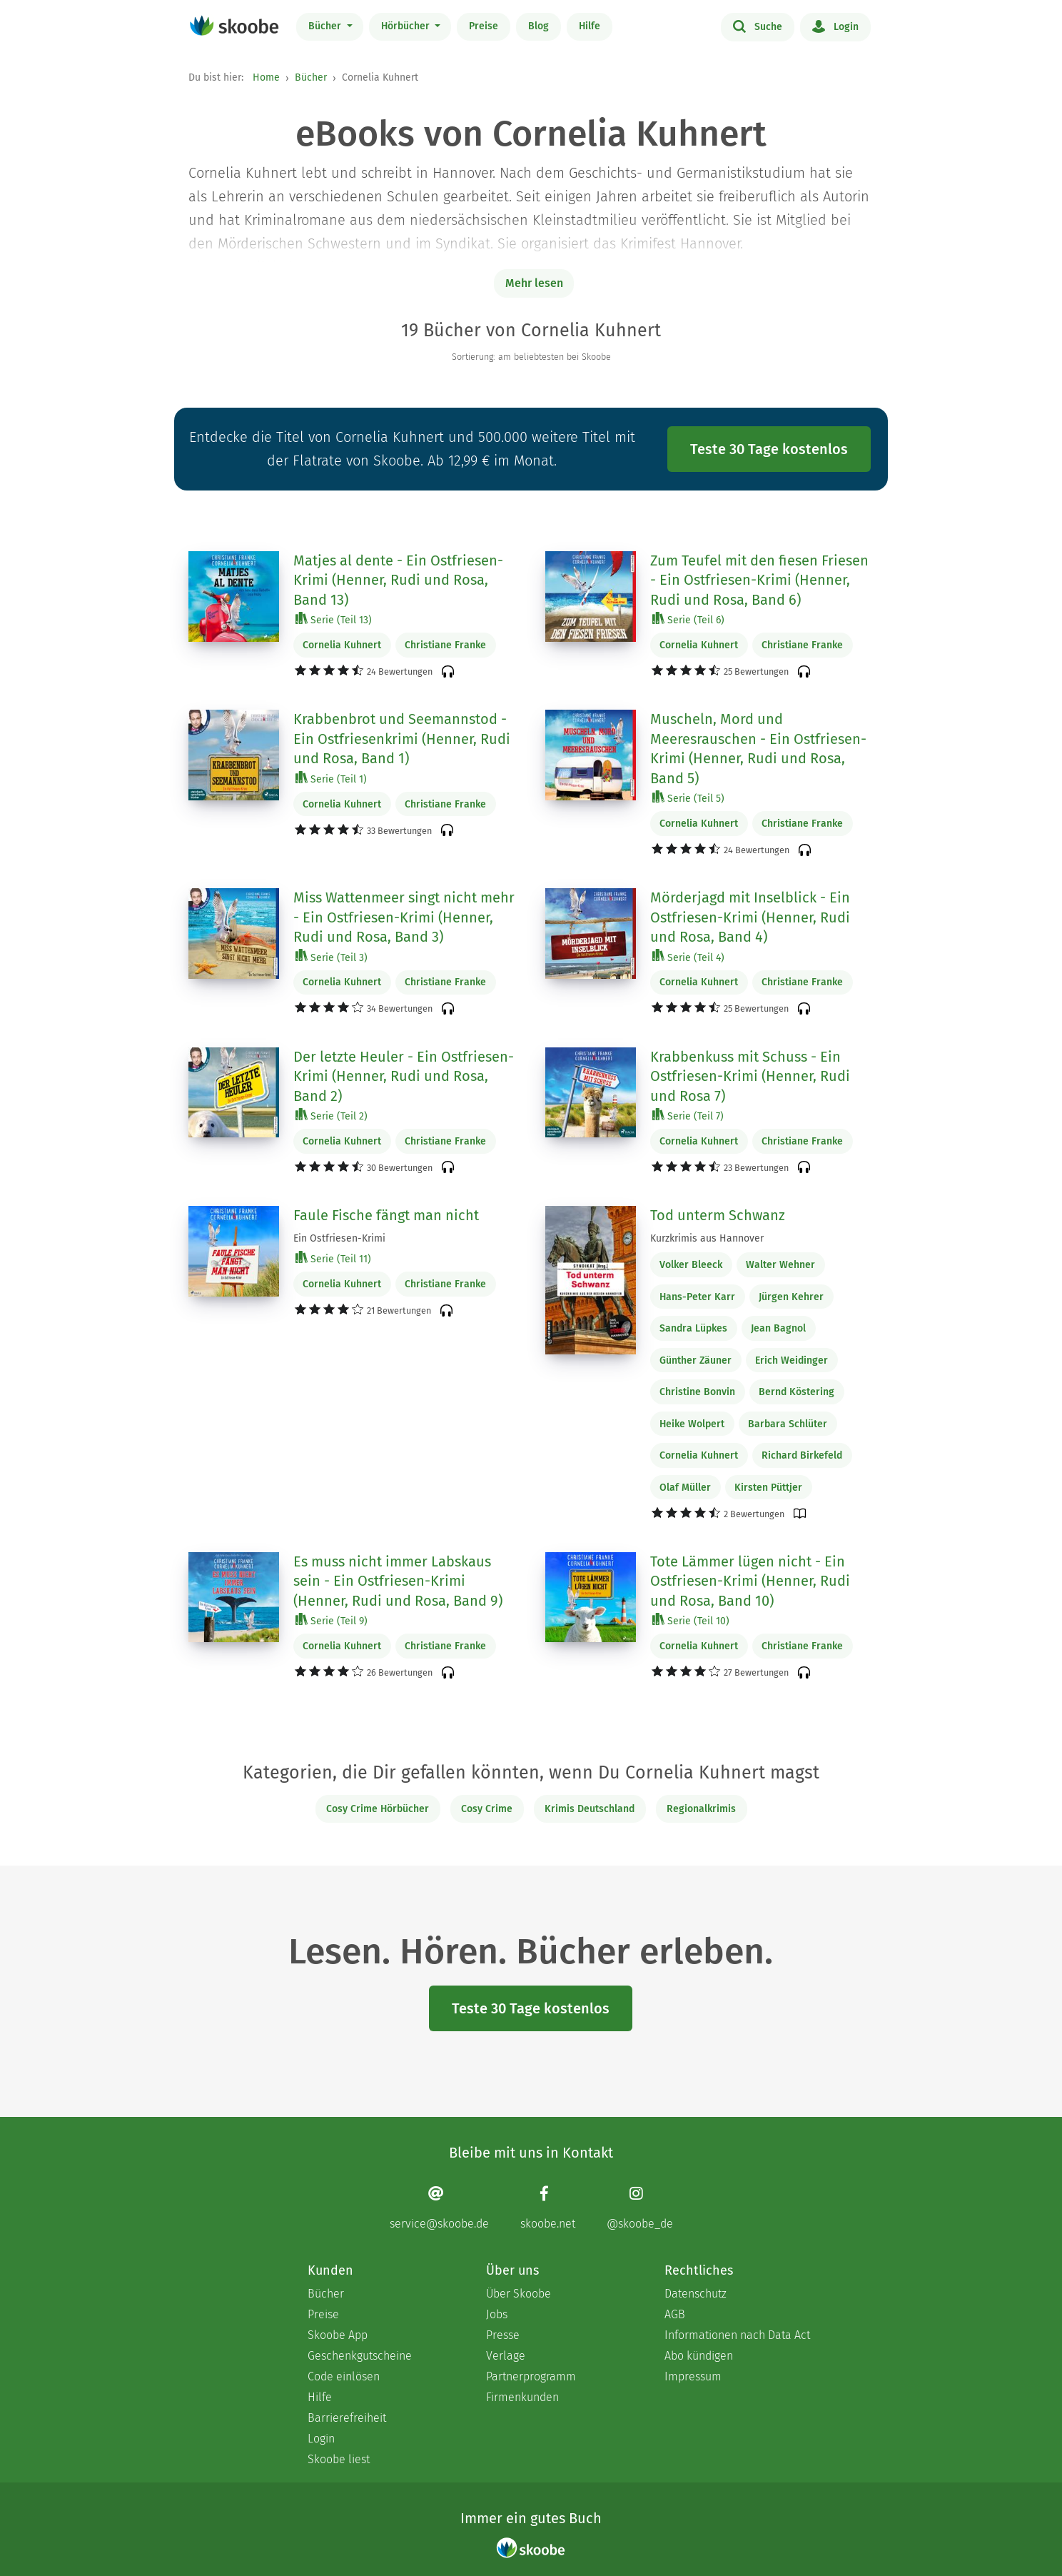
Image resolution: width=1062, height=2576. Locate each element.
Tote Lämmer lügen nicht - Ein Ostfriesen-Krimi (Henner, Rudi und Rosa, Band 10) (750, 1581)
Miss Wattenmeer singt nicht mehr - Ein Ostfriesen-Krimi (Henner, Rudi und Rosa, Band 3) (404, 917)
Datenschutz (695, 2293)
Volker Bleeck (690, 1265)
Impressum (693, 2376)
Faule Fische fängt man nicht (386, 1215)
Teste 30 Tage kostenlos (769, 449)
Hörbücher (407, 26)
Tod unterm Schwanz (717, 1215)
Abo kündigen (698, 2356)
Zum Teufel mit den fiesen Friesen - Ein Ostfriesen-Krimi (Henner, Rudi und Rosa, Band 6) (759, 580)
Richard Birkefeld (802, 1455)
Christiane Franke (445, 645)
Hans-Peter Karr (697, 1297)
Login (835, 26)
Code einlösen (344, 2376)
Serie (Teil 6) (688, 619)
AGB (674, 2314)
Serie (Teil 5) (688, 798)
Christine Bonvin (697, 1392)
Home (266, 77)
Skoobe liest (339, 2459)
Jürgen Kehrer (791, 1297)
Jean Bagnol (778, 1328)
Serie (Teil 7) (688, 1115)
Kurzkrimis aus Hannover (707, 1238)
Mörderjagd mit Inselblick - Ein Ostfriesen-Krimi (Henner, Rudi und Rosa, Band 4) (750, 917)
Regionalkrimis (701, 1809)
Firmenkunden (522, 2397)
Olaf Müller (685, 1487)
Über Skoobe (518, 2293)
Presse (503, 2335)
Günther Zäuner (695, 1360)
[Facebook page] (548, 2208)
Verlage (505, 2356)
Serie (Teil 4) (688, 957)
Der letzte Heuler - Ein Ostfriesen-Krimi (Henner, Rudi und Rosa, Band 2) (403, 1076)
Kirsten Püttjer (768, 1487)
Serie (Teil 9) (331, 1620)
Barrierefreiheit (347, 2418)
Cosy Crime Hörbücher (377, 1809)
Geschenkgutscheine (360, 2356)
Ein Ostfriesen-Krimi (339, 1238)
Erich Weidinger (791, 1360)
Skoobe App (338, 2335)
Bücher (326, 26)
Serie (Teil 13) (333, 619)
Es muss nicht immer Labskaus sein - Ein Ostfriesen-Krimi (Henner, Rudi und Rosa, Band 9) (397, 1581)
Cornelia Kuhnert (342, 645)
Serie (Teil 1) (331, 778)
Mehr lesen (534, 283)
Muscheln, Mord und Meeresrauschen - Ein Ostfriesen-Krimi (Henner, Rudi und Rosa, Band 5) (758, 748)
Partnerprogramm (531, 2376)
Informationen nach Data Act (737, 2335)
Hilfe (589, 26)
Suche (757, 26)
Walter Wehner (780, 1265)
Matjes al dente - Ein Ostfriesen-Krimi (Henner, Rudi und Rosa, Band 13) (398, 580)
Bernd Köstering (796, 1392)
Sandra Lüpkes (693, 1328)
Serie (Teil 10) (690, 1620)
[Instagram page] (639, 2208)
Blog (538, 26)
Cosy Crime (486, 1809)
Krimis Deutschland (589, 1809)
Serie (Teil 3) (331, 957)
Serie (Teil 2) (331, 1115)
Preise (483, 26)
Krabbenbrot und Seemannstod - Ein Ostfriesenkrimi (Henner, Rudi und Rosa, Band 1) (401, 738)
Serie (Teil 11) (333, 1258)
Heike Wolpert (691, 1424)
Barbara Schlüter (787, 1424)
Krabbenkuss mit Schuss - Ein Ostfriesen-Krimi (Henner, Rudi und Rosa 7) (750, 1076)
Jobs (496, 2314)
